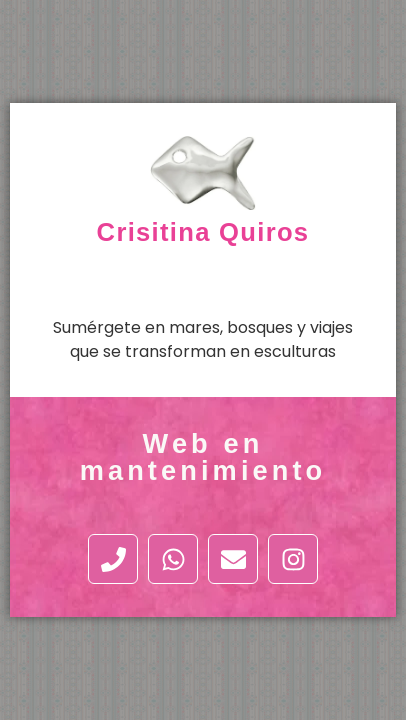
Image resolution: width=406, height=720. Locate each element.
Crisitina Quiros (203, 232)
